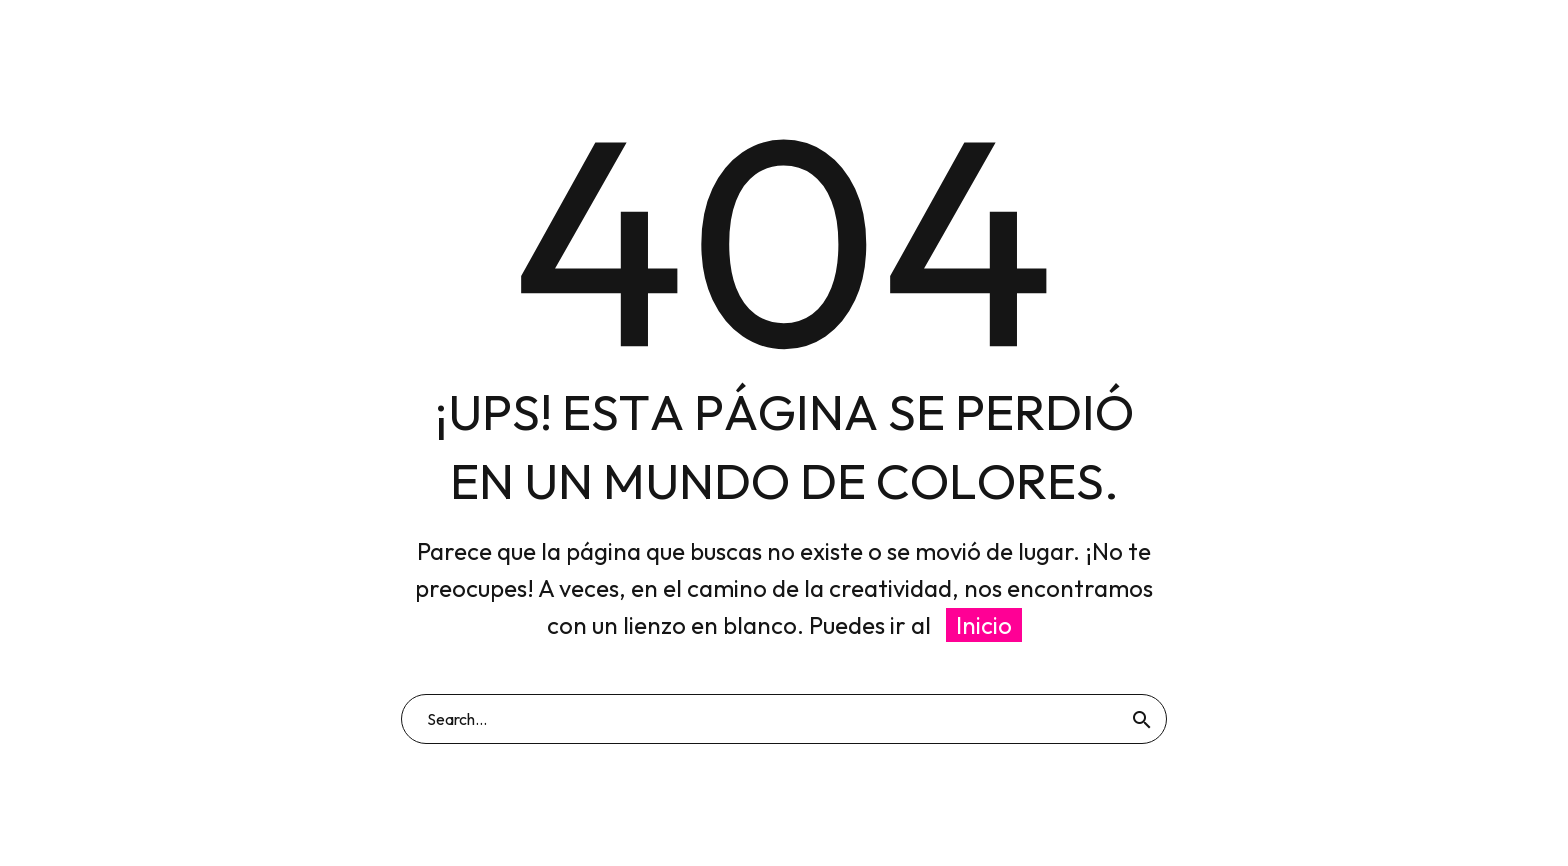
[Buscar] (784, 719)
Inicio (984, 625)
